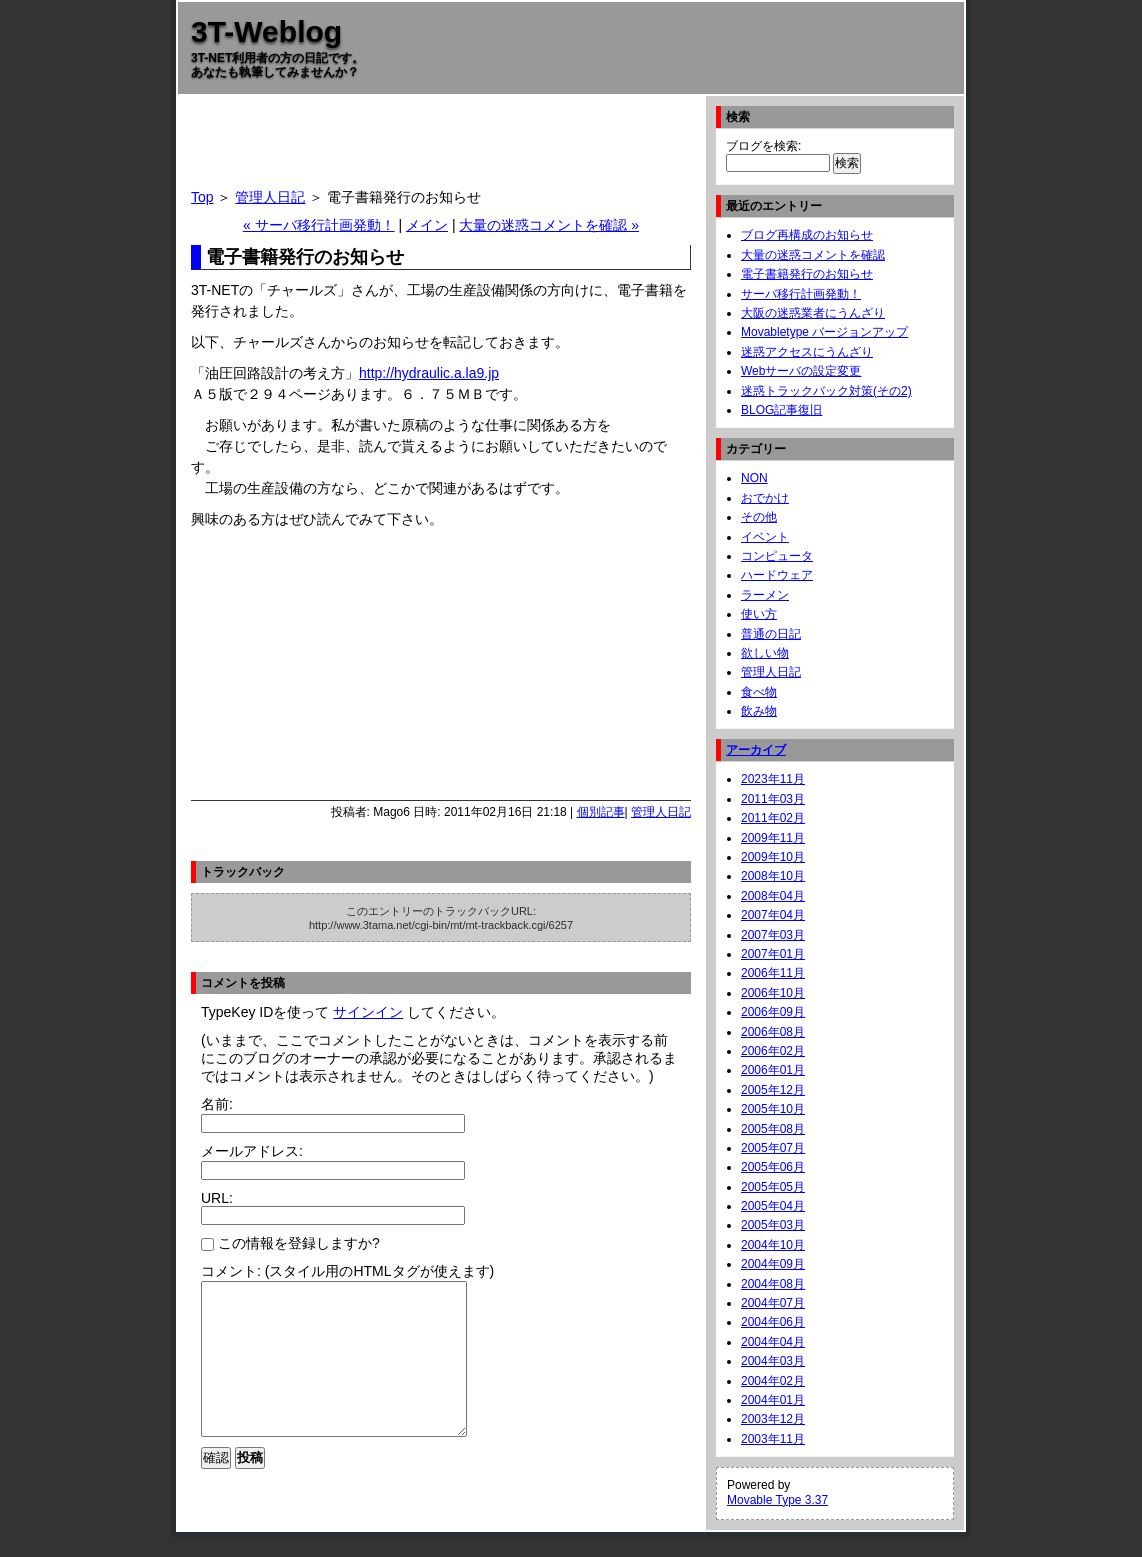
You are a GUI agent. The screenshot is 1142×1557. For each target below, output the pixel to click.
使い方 (759, 614)
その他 (759, 517)
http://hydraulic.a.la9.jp (429, 373)
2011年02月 (773, 818)
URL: (217, 1198)
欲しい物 (765, 653)
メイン (427, 225)
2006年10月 (773, 993)
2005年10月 (773, 1109)
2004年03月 (773, 1361)
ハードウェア (777, 575)
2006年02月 (773, 1051)
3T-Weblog (266, 31)
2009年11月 (773, 838)
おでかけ (765, 498)
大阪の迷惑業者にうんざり (813, 313)
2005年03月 (773, 1225)
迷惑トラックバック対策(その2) (826, 391)
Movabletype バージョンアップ (824, 332)
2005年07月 (773, 1148)
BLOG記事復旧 (781, 410)
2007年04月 (773, 915)
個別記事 (601, 812)
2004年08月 (773, 1284)
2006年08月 (773, 1032)
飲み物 (759, 711)
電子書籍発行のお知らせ (807, 274)
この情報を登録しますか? (290, 1243)
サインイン (368, 1012)
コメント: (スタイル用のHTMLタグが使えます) (347, 1271)
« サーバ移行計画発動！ (319, 225)
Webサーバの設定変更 (801, 371)
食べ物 (759, 692)
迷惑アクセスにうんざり (807, 352)
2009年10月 (773, 857)
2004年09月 (773, 1264)
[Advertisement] (441, 149)
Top (202, 197)
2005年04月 (773, 1206)
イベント (765, 537)
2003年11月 (773, 1439)
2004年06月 (773, 1322)
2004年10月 (773, 1245)
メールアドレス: (252, 1151)
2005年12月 (773, 1090)
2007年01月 (773, 954)
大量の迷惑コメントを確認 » (549, 225)
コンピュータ (777, 556)
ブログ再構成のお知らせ (807, 235)
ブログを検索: (763, 146)
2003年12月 (773, 1419)
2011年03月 (773, 799)
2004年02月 (773, 1381)
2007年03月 (773, 935)
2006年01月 (773, 1070)
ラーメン (765, 595)
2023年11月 (773, 779)
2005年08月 (773, 1129)
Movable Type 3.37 (777, 1500)
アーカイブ (756, 750)
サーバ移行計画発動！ (801, 294)
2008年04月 (773, 896)
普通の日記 (771, 634)
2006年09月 (773, 1012)
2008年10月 (773, 876)
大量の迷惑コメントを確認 (813, 255)
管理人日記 (270, 197)
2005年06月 (773, 1167)
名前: (217, 1104)
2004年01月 (773, 1400)
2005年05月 (773, 1187)
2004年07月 (773, 1303)
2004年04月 (773, 1342)
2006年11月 (773, 973)
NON (754, 478)
